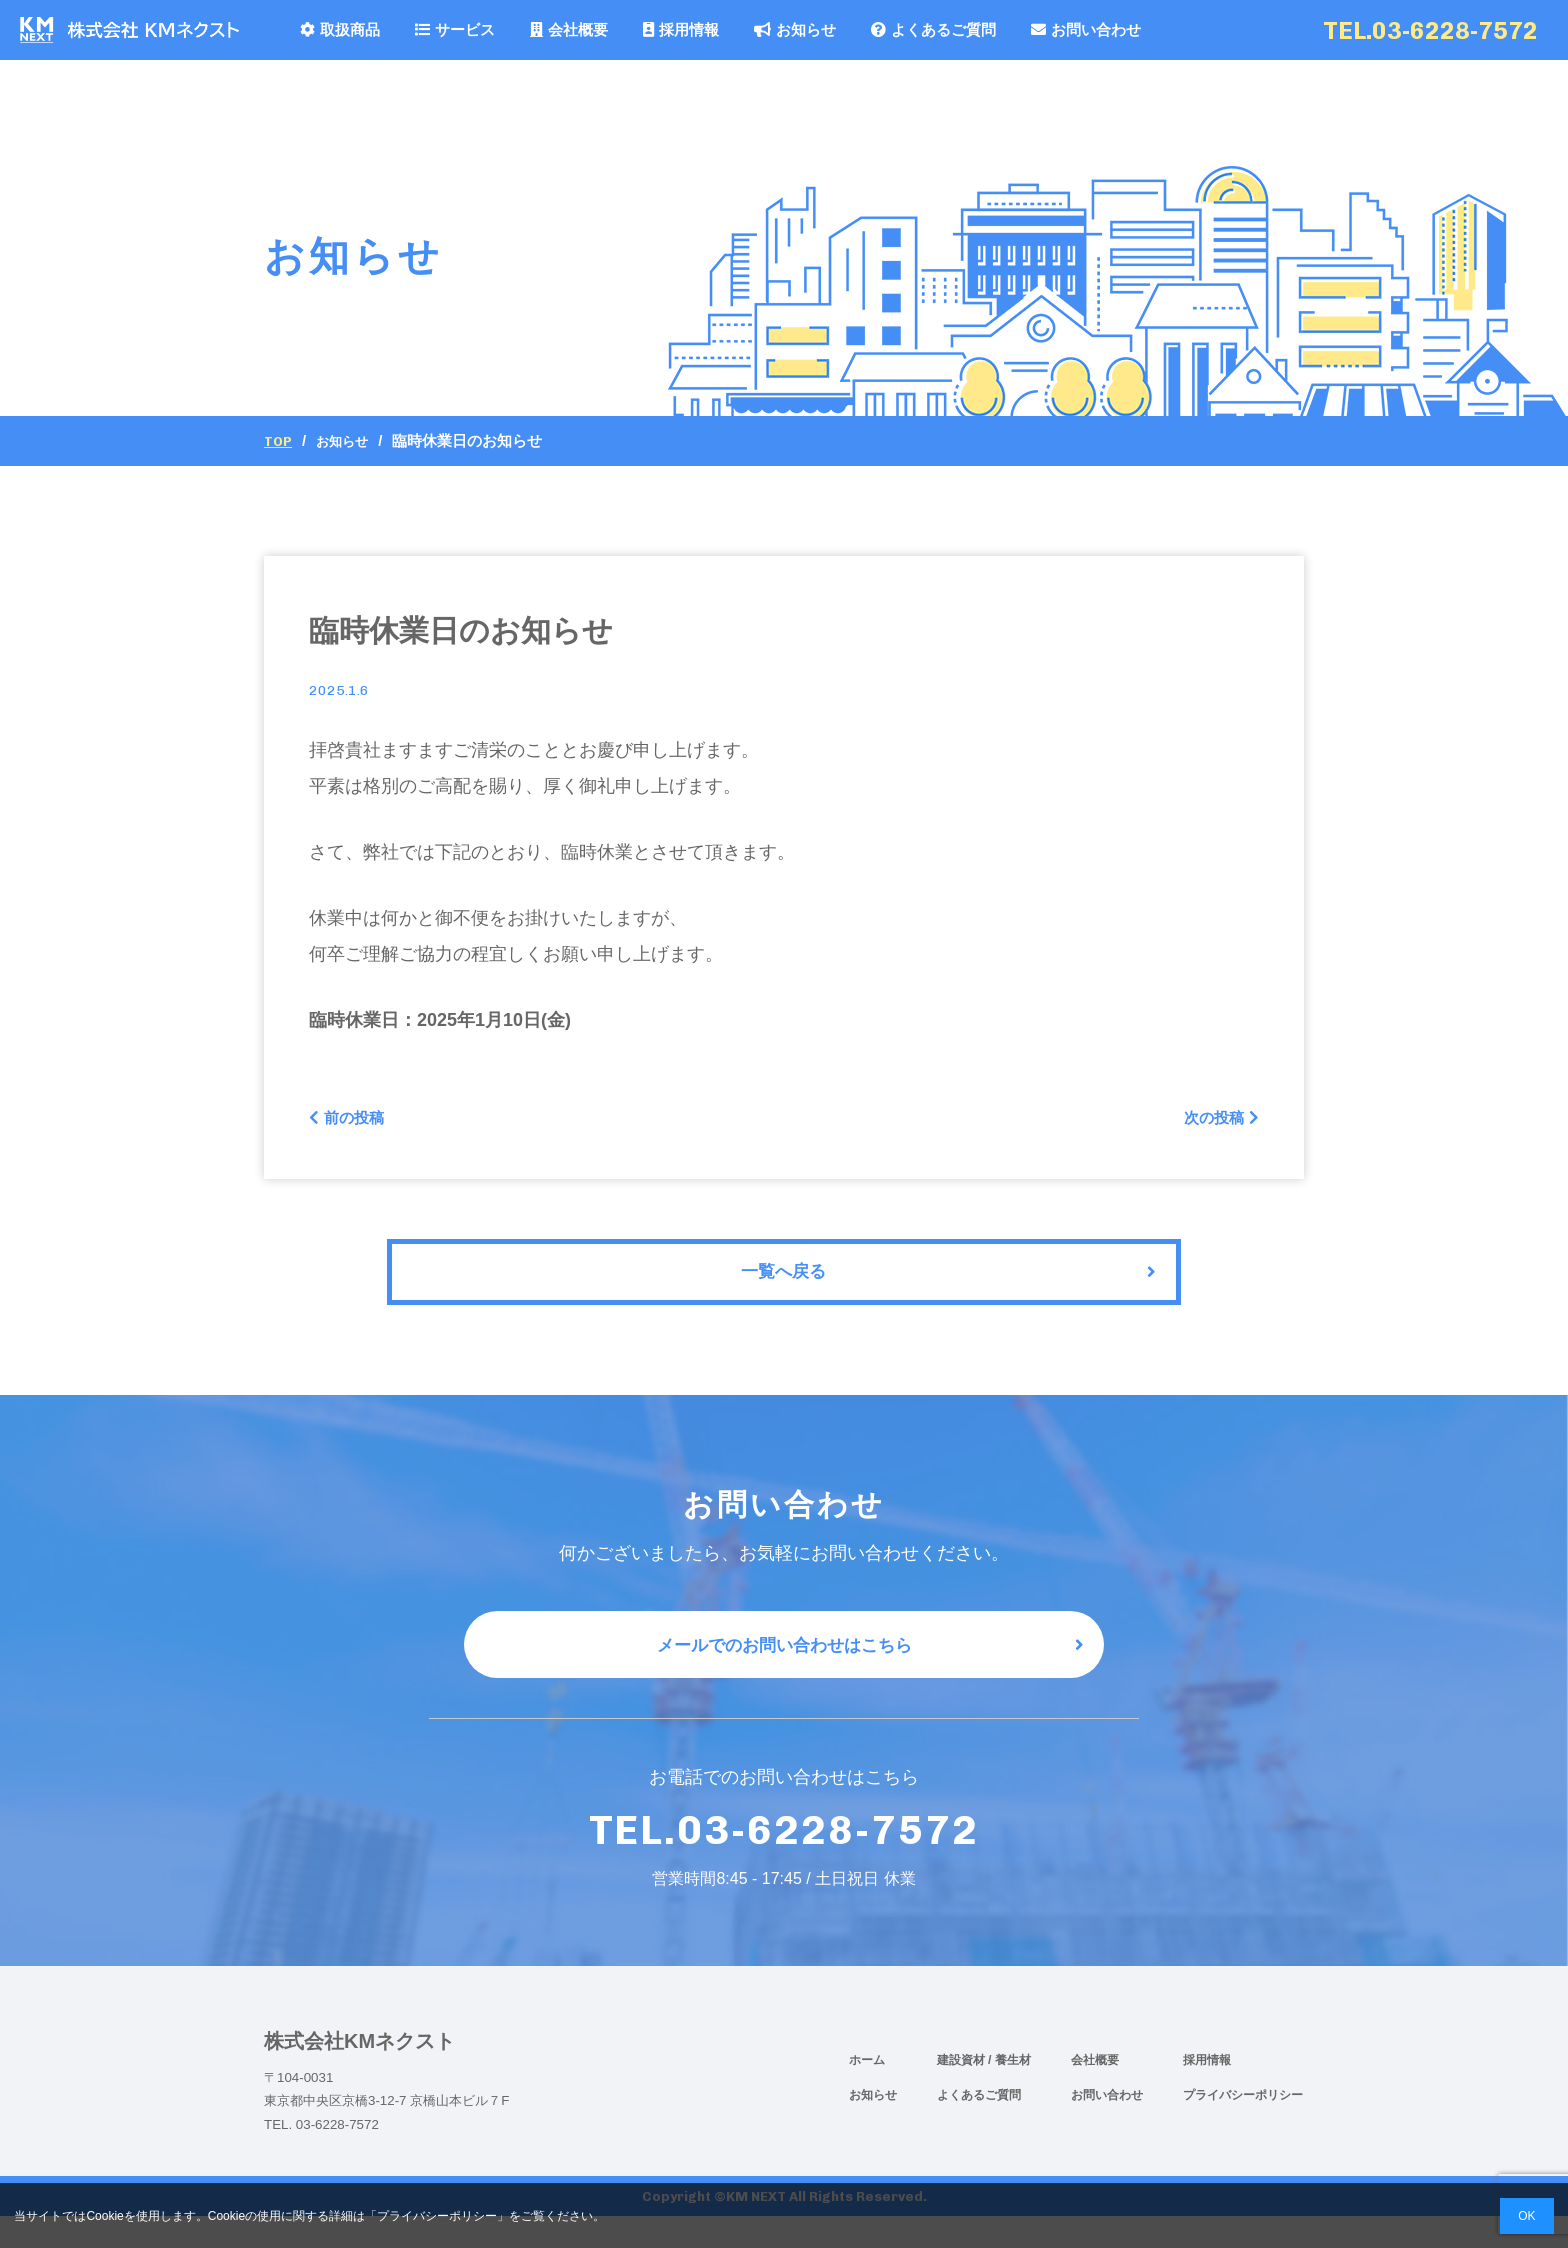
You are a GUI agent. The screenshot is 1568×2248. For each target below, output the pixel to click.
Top (279, 441)
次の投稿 (1215, 1121)
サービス (455, 29)
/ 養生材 (1009, 2092)
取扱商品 (340, 29)
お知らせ (795, 29)
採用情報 (681, 29)
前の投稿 (353, 1121)
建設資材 (962, 2092)
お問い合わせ (1086, 29)
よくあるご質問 (933, 29)
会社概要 (569, 29)
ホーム (867, 2092)
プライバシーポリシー (1243, 2127)
